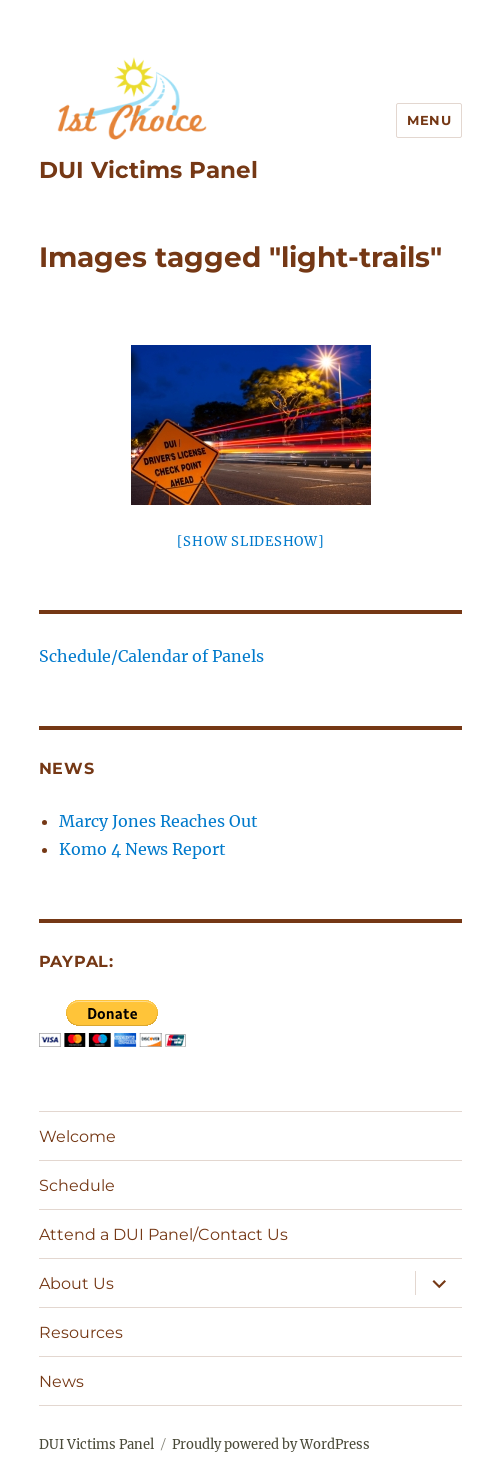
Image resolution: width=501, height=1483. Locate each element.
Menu (429, 120)
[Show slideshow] (251, 541)
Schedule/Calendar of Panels (151, 656)
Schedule (77, 1185)
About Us (76, 1283)
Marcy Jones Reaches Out (158, 821)
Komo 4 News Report (142, 849)
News (61, 1381)
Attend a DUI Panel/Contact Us (163, 1234)
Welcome (77, 1136)
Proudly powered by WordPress (271, 1444)
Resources (81, 1332)
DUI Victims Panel (148, 170)
